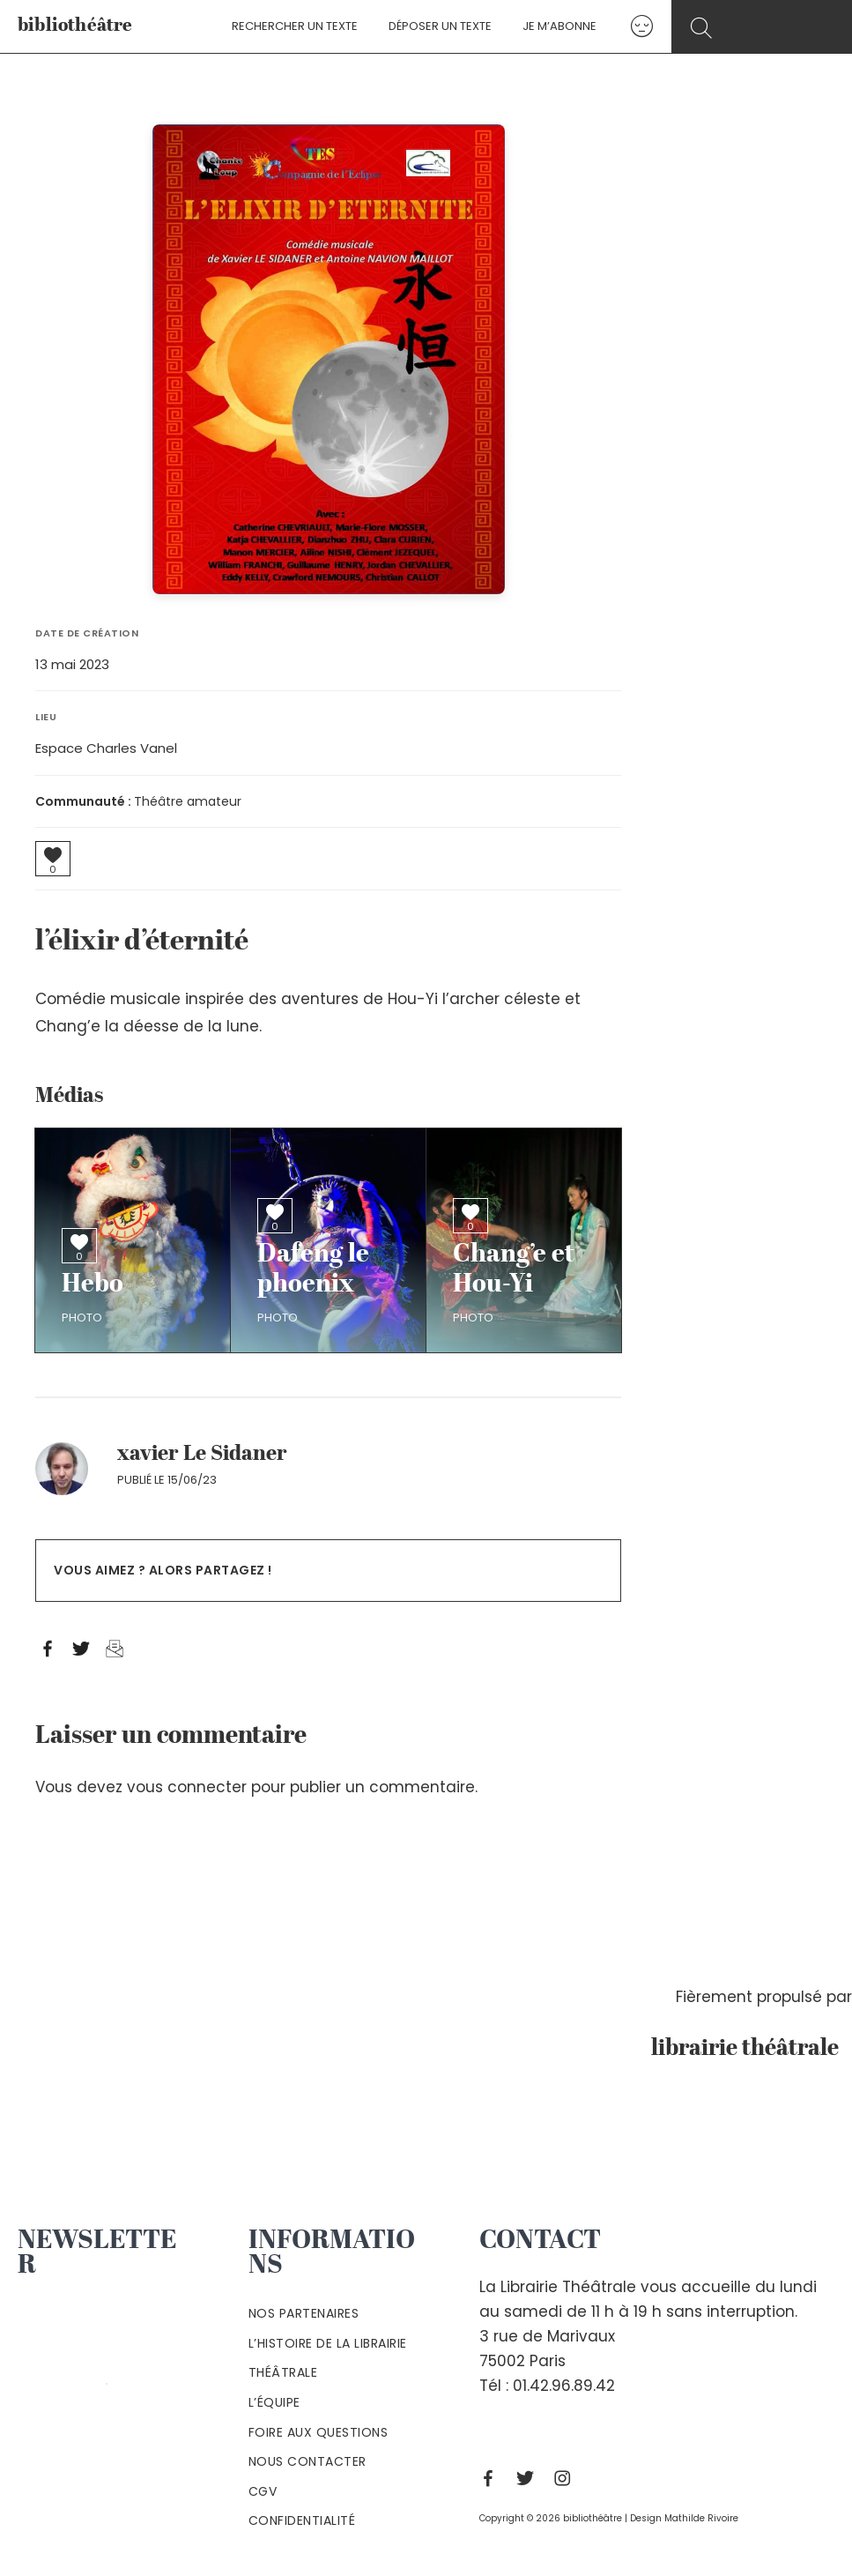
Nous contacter (307, 2461)
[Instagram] (566, 2478)
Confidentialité (302, 2520)
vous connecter (187, 1787)
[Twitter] (529, 2478)
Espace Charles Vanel (106, 748)
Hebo (92, 1285)
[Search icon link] (764, 28)
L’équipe (274, 2402)
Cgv (263, 2491)
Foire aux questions (318, 2432)
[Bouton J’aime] (53, 855)
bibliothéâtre (75, 26)
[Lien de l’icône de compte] (629, 26)
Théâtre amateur (187, 801)
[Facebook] (492, 2478)
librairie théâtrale (751, 2048)
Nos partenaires (303, 2313)
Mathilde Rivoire (701, 2518)
